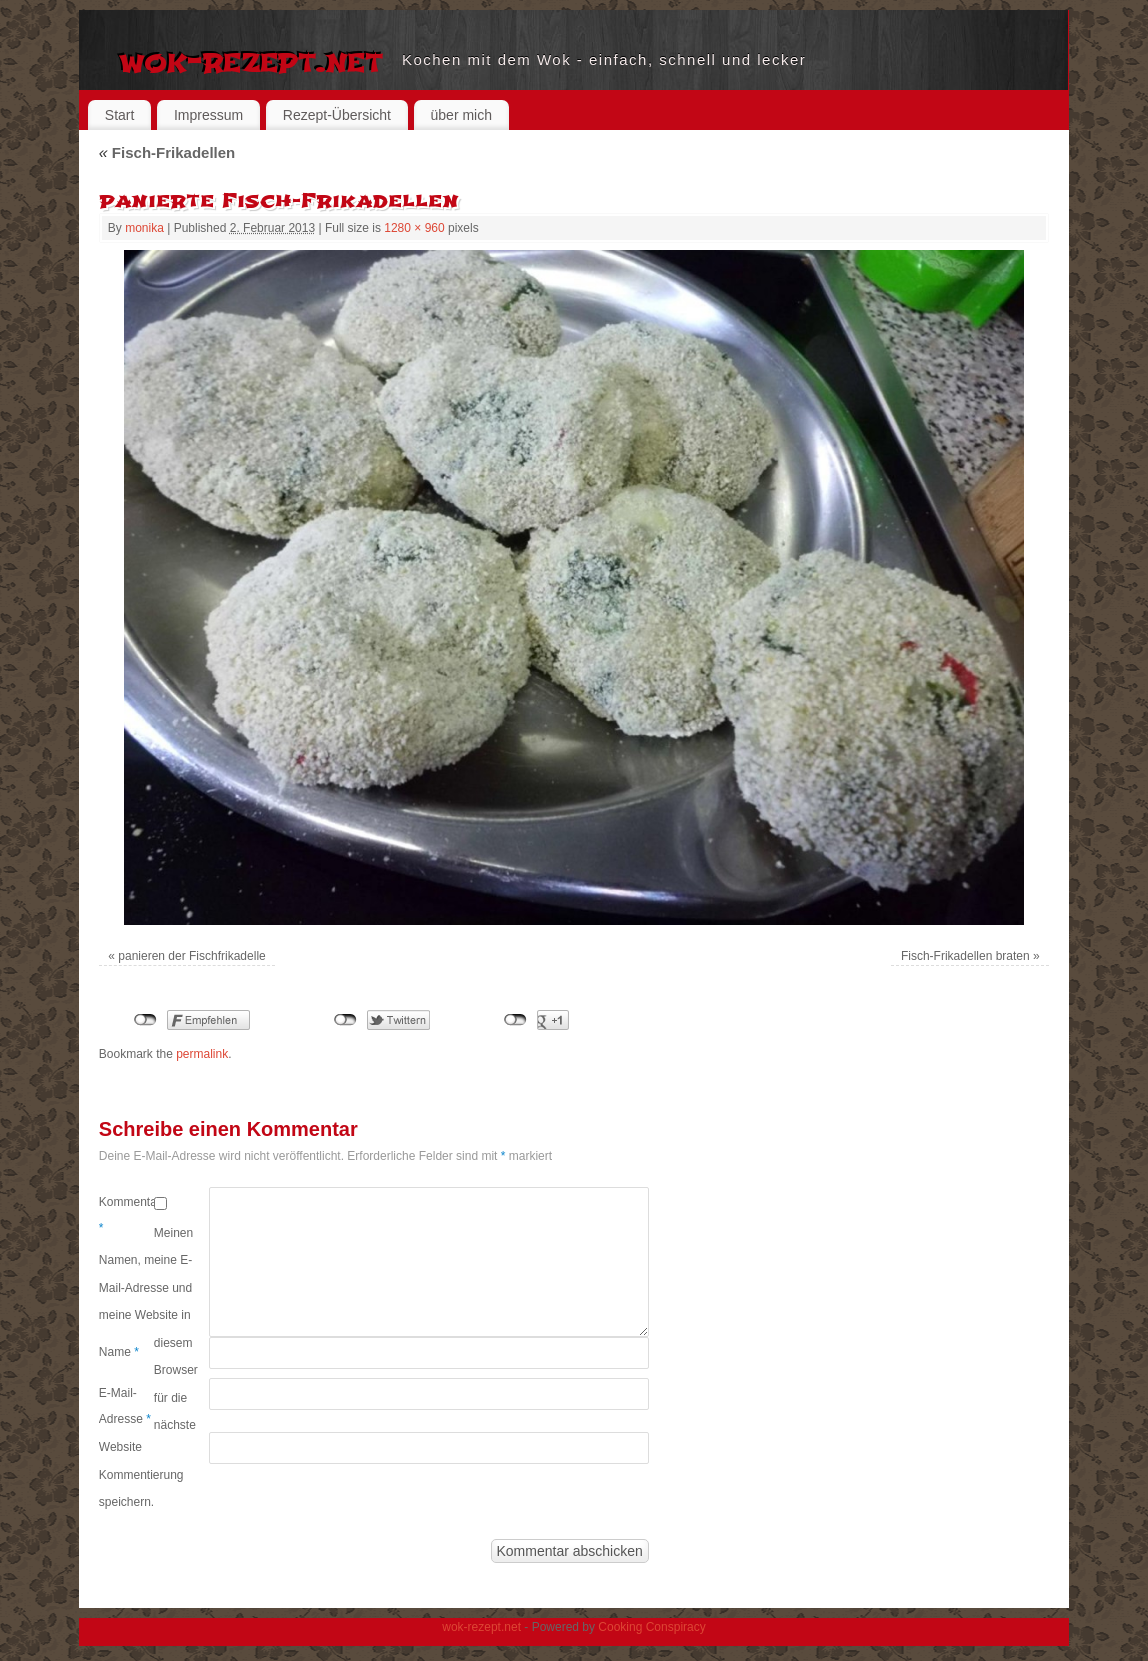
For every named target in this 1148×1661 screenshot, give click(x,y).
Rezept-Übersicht (337, 115)
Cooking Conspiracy (651, 1627)
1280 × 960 (414, 228)
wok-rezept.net (250, 60)
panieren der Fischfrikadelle (191, 956)
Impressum (208, 115)
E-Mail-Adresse (125, 1406)
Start (120, 115)
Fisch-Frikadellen (167, 152)
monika (144, 228)
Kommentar (126, 1215)
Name (119, 1352)
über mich (461, 115)
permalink (202, 1054)
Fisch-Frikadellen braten (965, 956)
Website (120, 1447)
